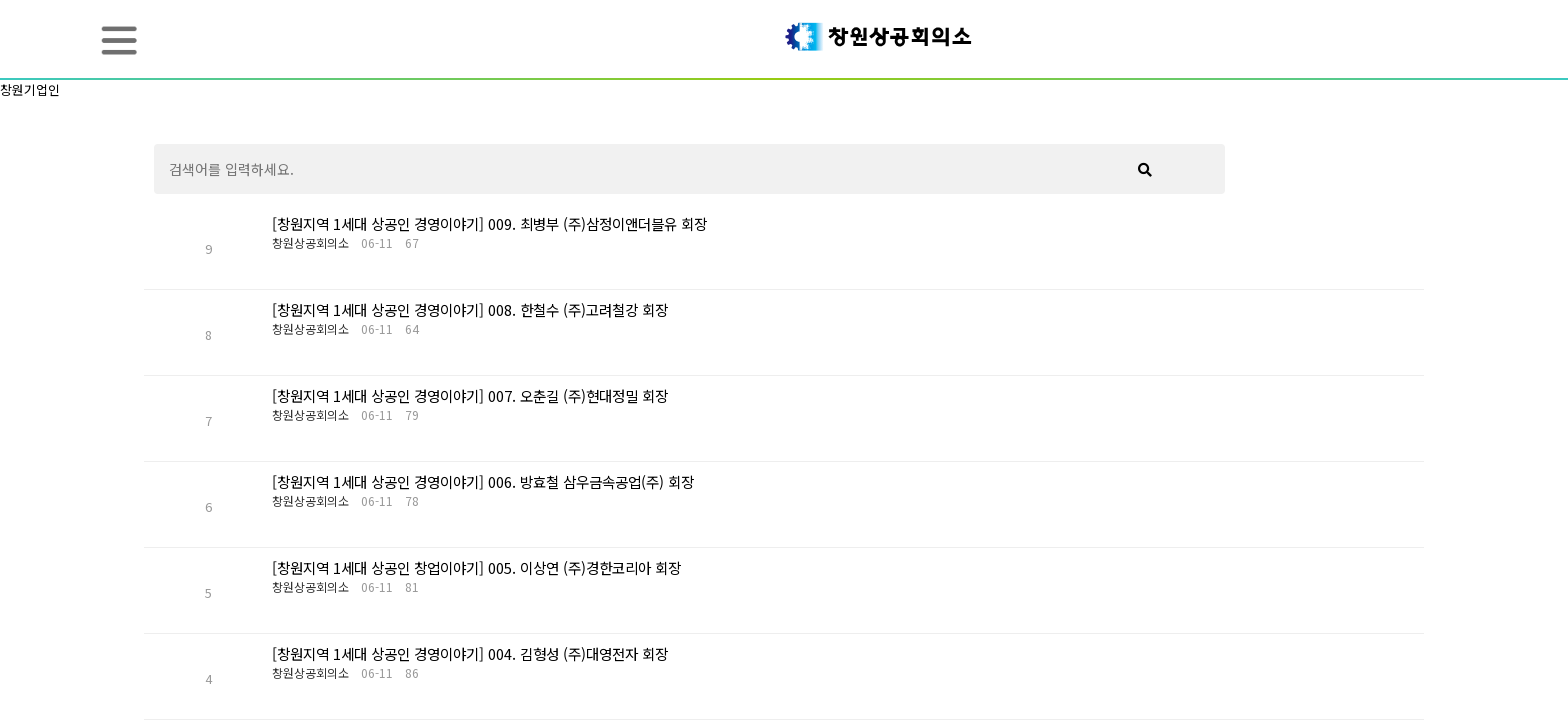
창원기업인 (30, 89)
